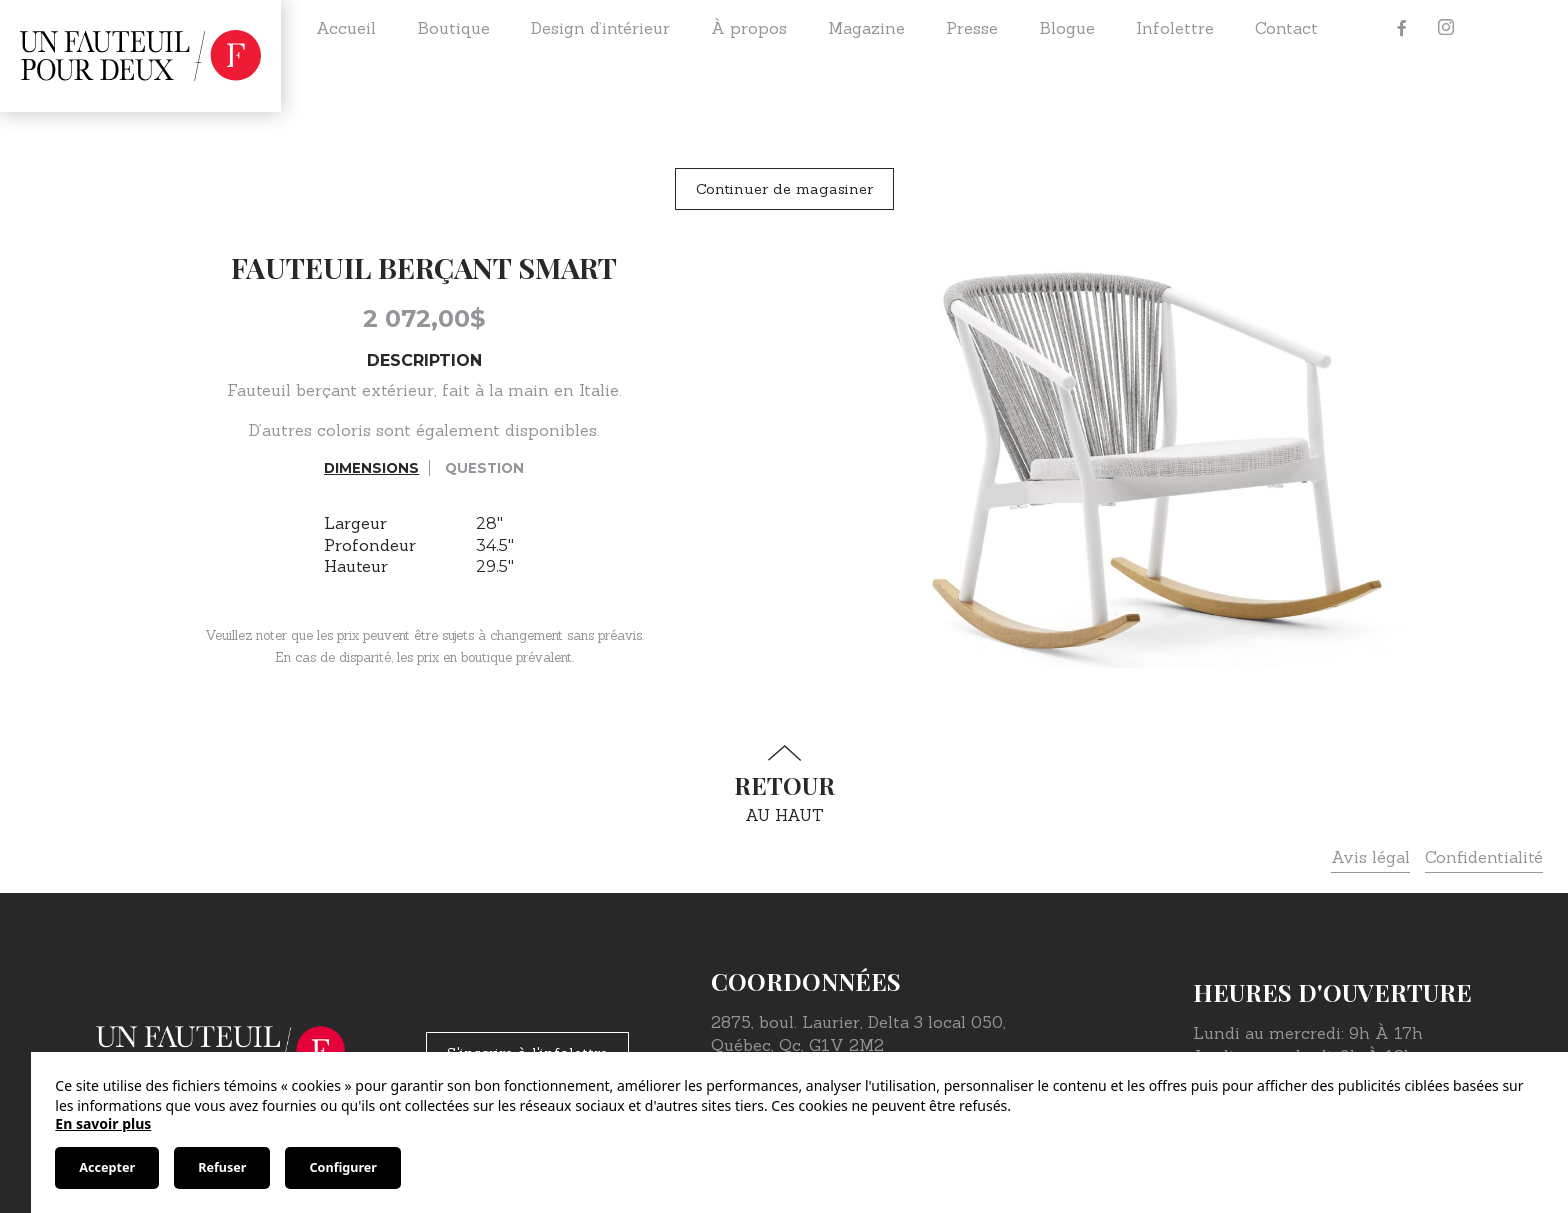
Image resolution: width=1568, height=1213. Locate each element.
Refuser (222, 1167)
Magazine (866, 28)
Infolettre (1175, 28)
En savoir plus (103, 1123)
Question (484, 468)
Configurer (342, 1167)
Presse (972, 28)
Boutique (453, 28)
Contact (1286, 28)
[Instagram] (1446, 28)
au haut (784, 784)
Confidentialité (1484, 857)
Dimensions (371, 468)
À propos (749, 28)
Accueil (346, 28)
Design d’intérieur (600, 28)
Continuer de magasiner (784, 189)
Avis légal (1370, 857)
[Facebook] (1402, 28)
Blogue (1067, 28)
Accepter (107, 1167)
